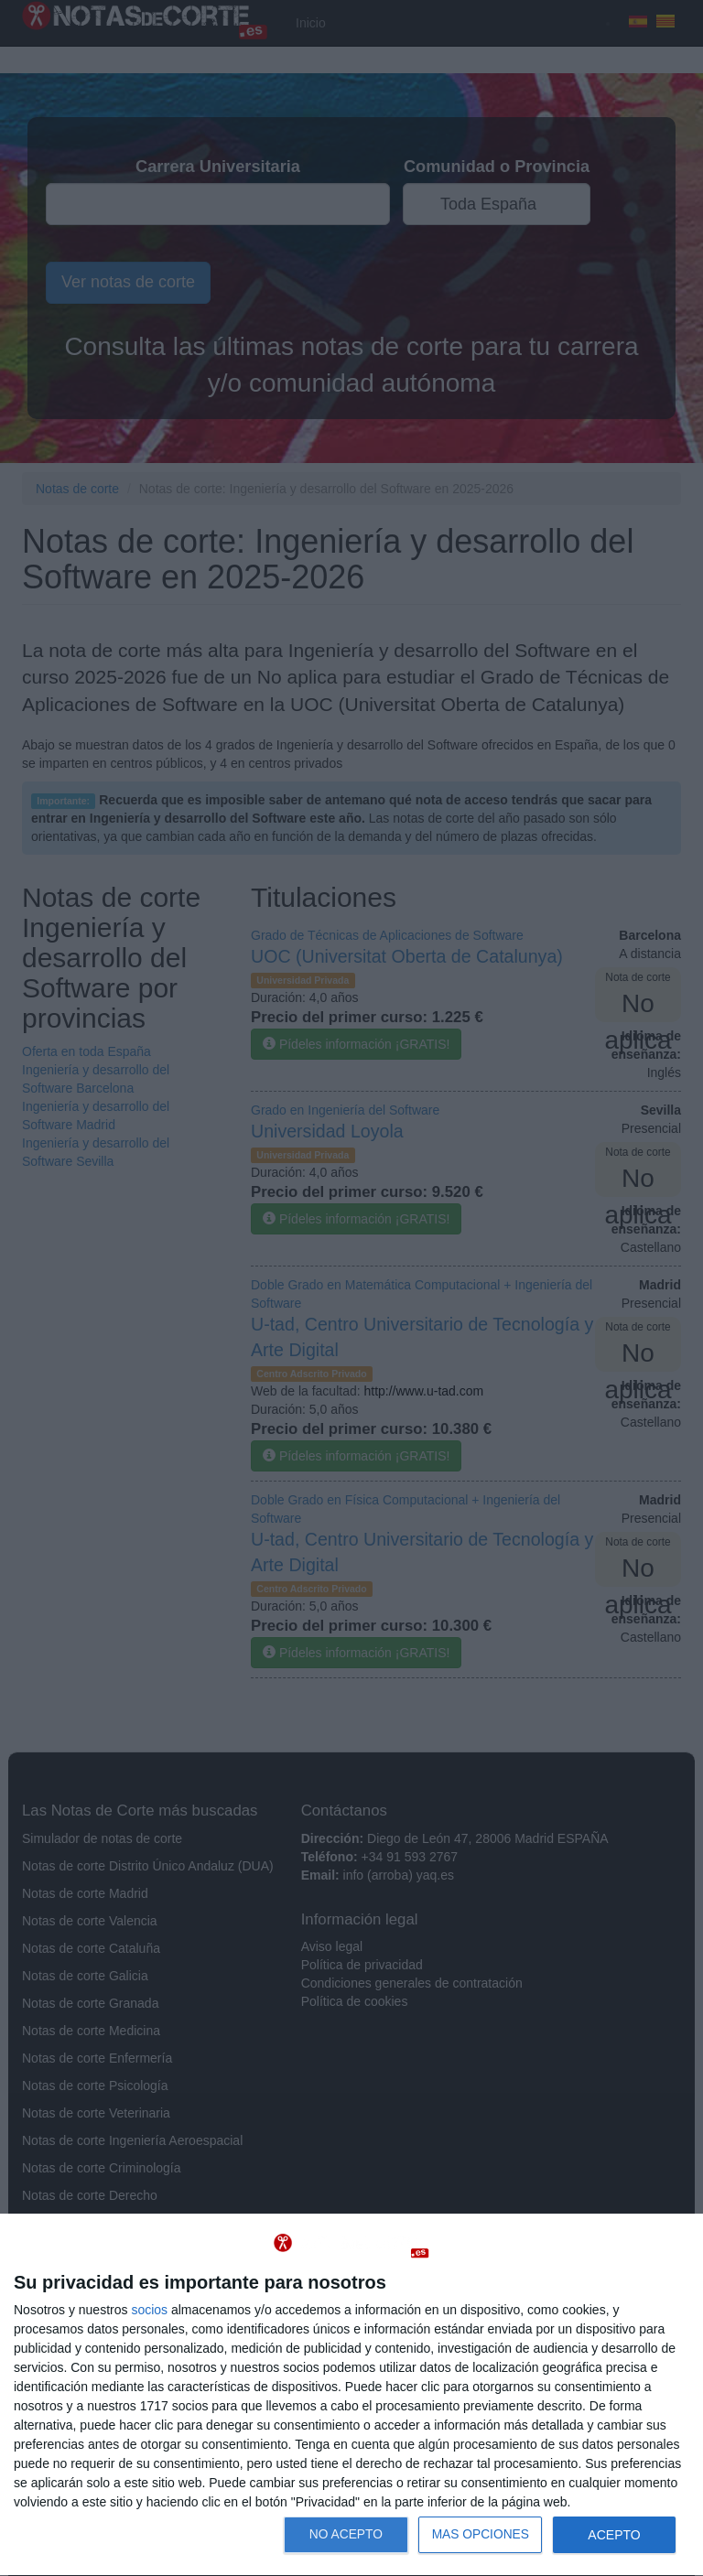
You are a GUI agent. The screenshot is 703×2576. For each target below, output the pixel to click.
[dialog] (351, 2395)
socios (149, 2309)
